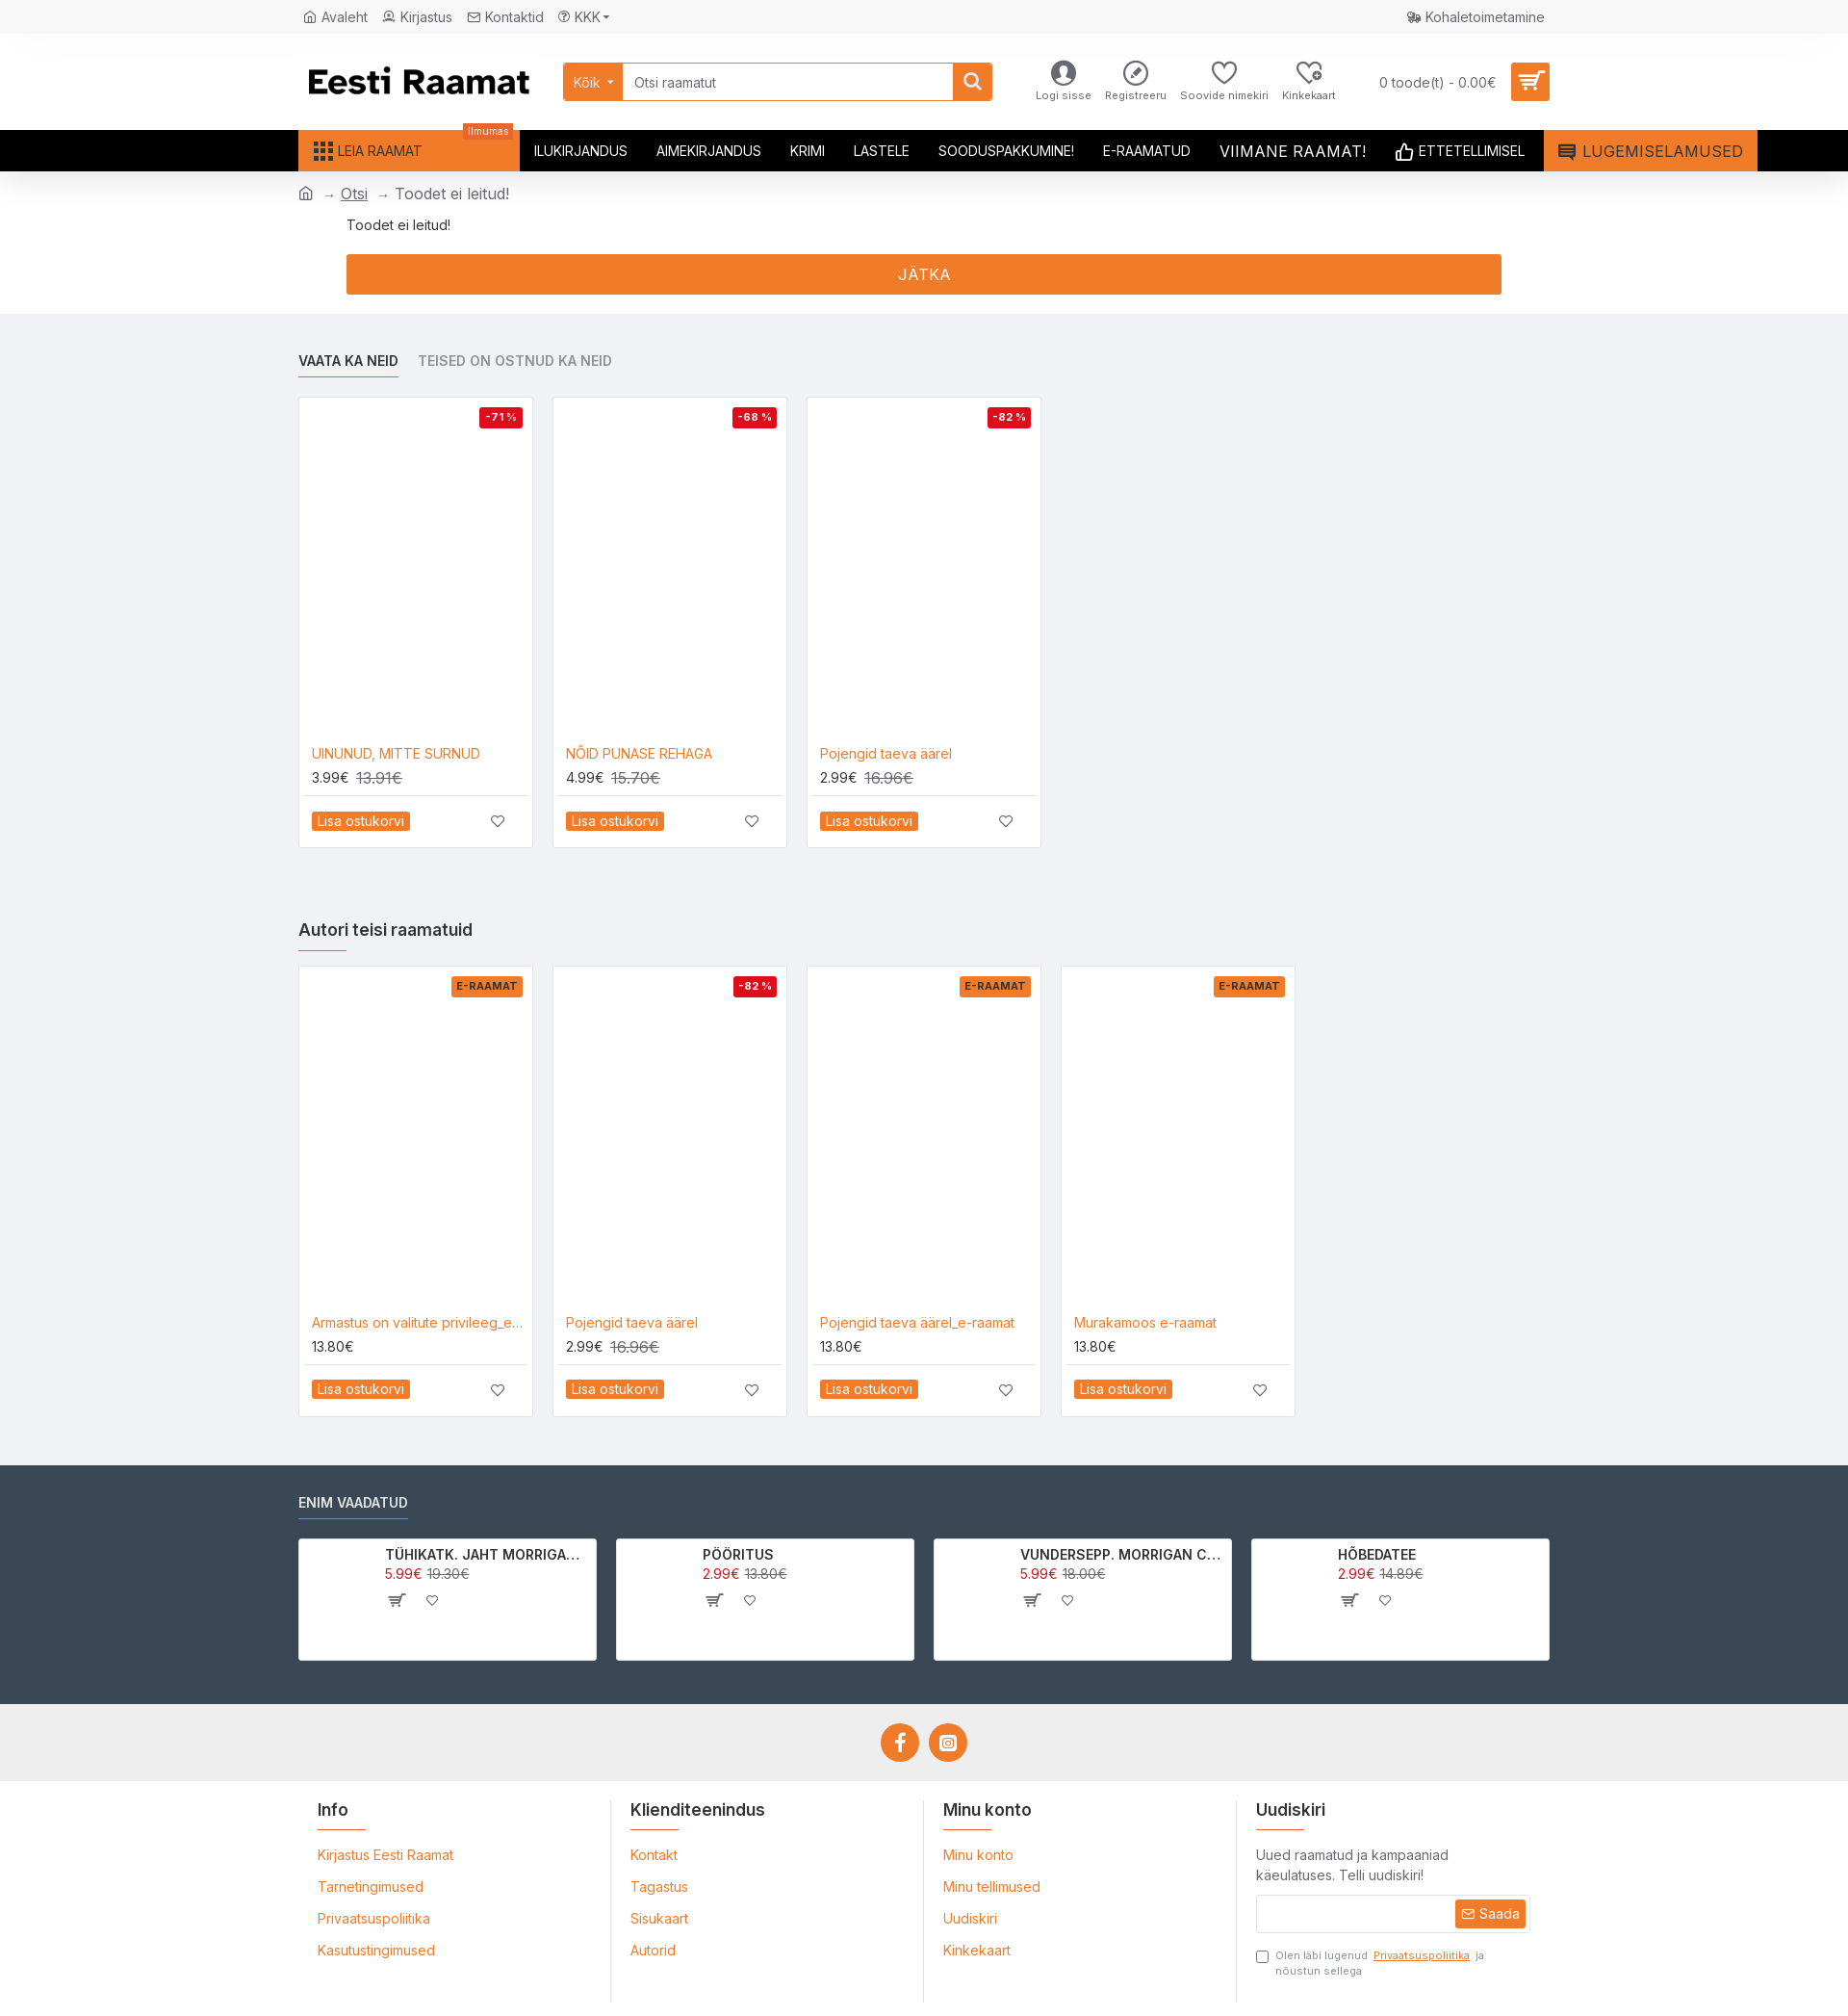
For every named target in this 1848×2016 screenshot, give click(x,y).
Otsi (354, 193)
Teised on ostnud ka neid (515, 360)
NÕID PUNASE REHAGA (639, 753)
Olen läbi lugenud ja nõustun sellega (1370, 1963)
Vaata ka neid (348, 360)
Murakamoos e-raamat (1145, 1322)
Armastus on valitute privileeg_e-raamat (419, 1322)
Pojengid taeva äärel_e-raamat (917, 1322)
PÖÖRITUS (738, 1554)
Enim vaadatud (353, 1502)
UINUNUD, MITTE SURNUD (396, 753)
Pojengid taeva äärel (886, 753)
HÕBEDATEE (1377, 1554)
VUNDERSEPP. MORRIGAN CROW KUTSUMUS (1122, 1554)
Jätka (924, 274)
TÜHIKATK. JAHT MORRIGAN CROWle (487, 1554)
